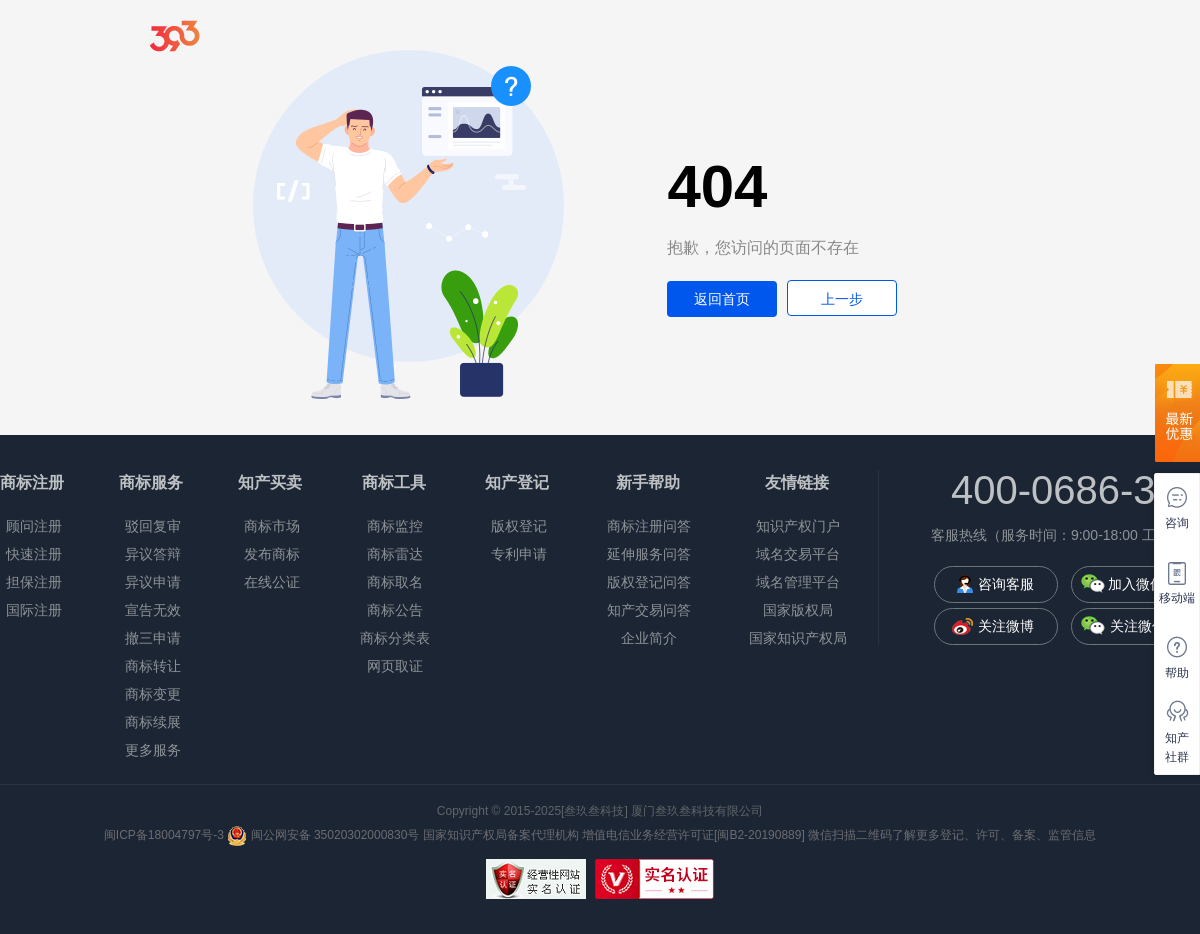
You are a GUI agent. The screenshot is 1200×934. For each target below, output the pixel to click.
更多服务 (153, 750)
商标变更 (153, 694)
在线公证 (272, 582)
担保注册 (34, 582)
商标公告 (395, 610)
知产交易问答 (649, 610)
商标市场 (272, 526)
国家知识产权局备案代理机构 (501, 835)
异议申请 (153, 582)
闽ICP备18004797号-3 (165, 835)
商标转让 (153, 666)
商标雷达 (395, 554)
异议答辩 (153, 554)
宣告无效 (153, 610)
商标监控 (395, 526)
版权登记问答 (649, 582)
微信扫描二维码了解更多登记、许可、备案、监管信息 (952, 835)
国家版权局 (798, 610)
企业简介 (649, 638)
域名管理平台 (798, 582)
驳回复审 (153, 526)
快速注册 (34, 554)
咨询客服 (1006, 584)
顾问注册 (34, 526)
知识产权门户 (798, 526)
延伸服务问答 (649, 554)
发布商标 (272, 554)
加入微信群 (1143, 584)
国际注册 (34, 610)
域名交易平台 (798, 554)
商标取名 (395, 582)
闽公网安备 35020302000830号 (323, 835)
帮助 (1177, 673)
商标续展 (153, 722)
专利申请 (519, 554)
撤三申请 (153, 638)
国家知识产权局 (798, 638)
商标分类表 (395, 638)
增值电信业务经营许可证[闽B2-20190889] (693, 835)
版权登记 (519, 526)
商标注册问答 (649, 526)
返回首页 (722, 299)
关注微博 (1006, 626)
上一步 (842, 299)
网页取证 (395, 666)
